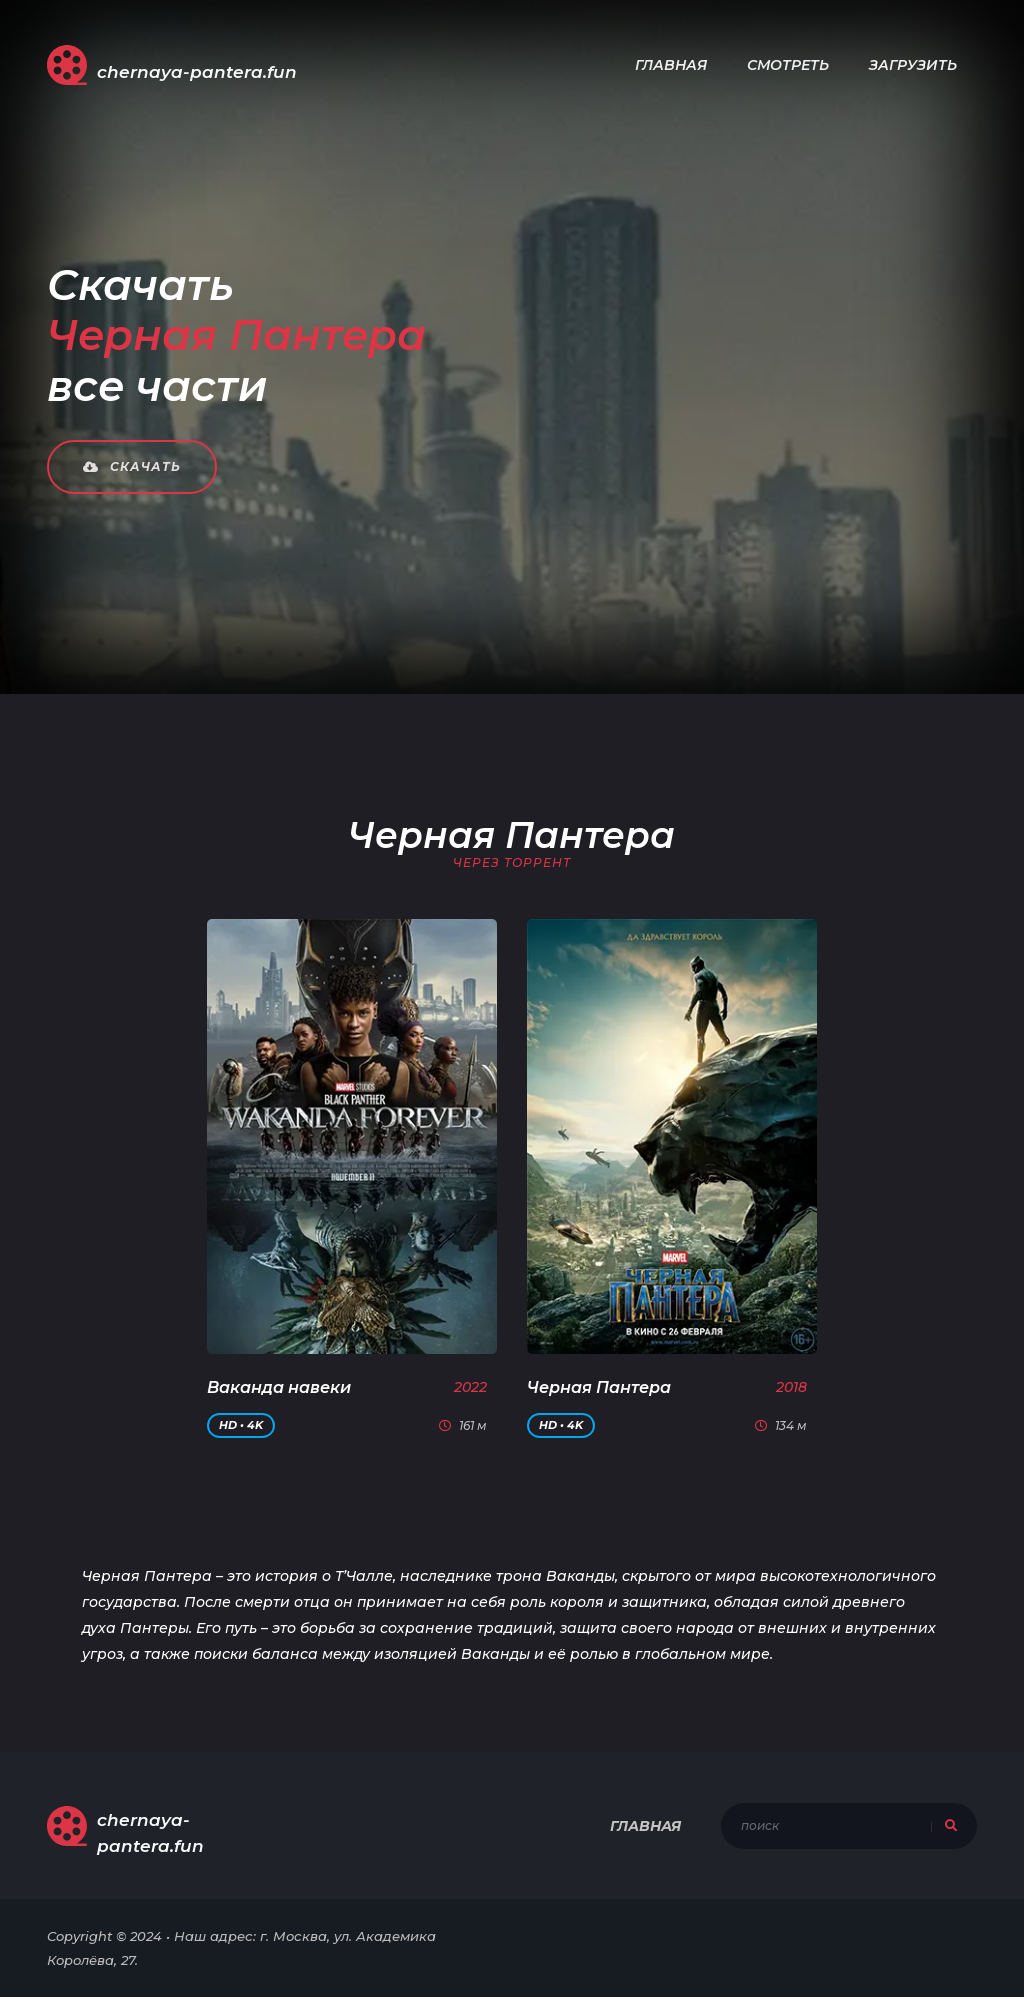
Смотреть (788, 65)
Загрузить (913, 65)
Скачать (132, 466)
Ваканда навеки (279, 1387)
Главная (671, 65)
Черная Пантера (599, 1387)
